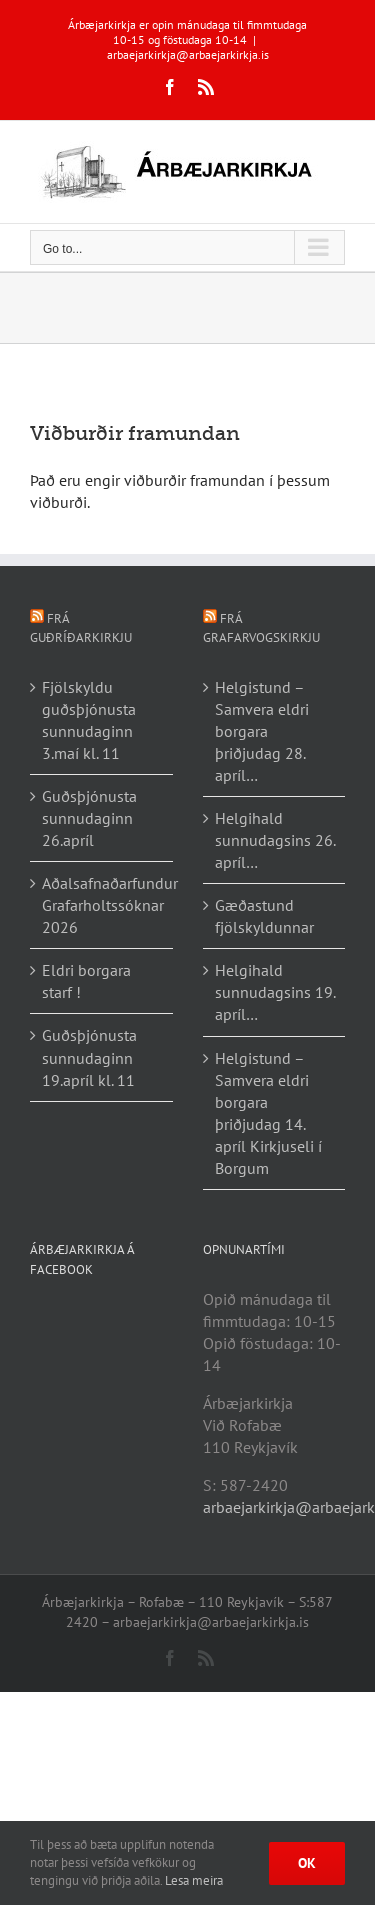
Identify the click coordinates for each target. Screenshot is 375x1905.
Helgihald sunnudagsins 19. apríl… (275, 992)
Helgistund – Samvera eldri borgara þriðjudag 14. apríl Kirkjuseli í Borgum (268, 1113)
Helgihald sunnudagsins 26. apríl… (275, 840)
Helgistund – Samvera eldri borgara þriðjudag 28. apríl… (262, 731)
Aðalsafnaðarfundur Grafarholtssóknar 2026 (102, 905)
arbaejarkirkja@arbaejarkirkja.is (188, 54)
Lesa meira (194, 1880)
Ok (307, 1863)
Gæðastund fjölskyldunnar (264, 916)
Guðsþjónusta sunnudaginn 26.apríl (89, 818)
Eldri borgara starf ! (86, 981)
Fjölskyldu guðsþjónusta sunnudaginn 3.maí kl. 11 (89, 720)
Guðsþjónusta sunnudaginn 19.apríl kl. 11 (89, 1057)
